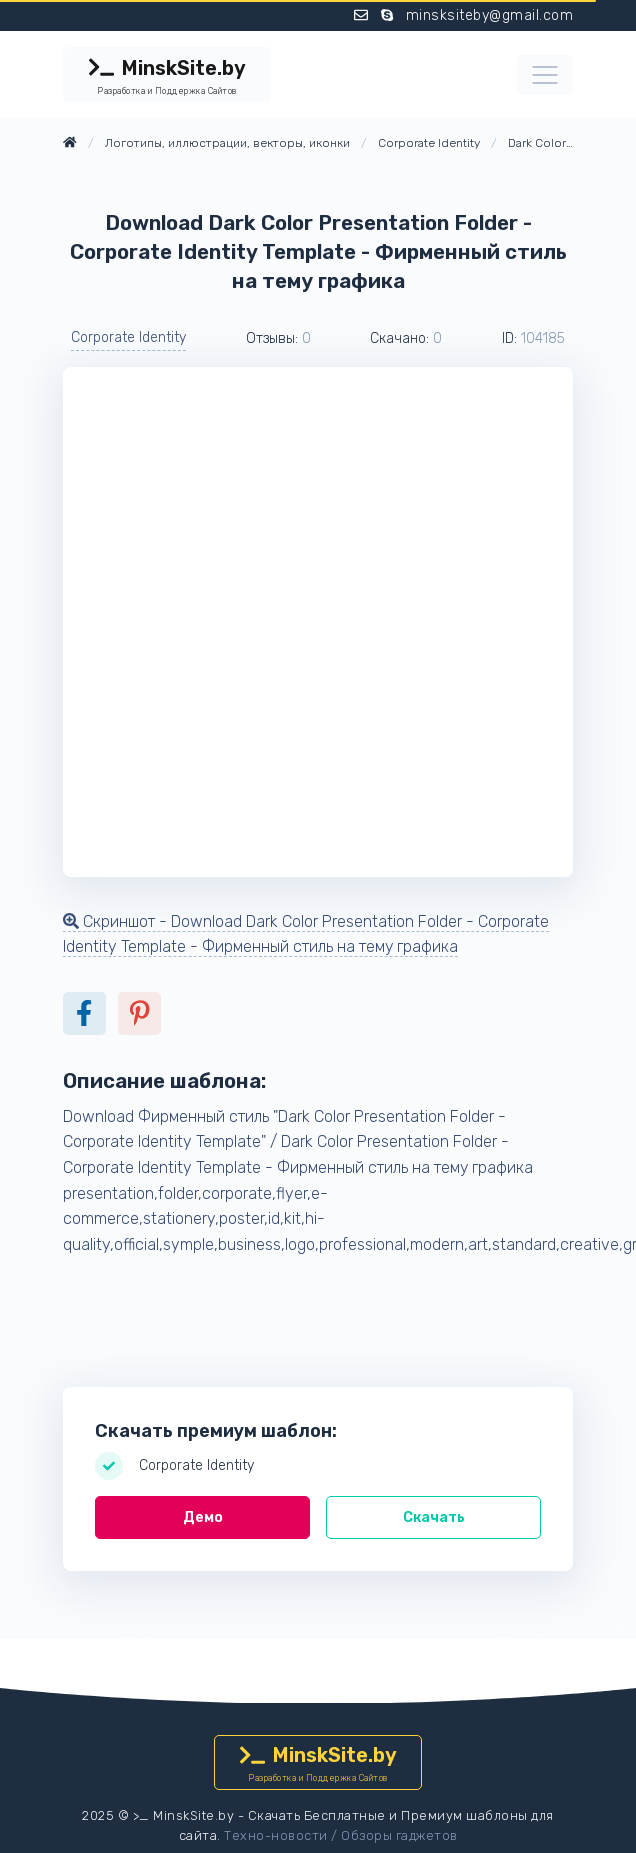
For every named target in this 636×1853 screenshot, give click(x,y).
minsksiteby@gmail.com (490, 15)
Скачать (434, 1517)
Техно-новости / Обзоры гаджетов (341, 1835)
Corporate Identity (128, 337)
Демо (203, 1517)
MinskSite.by (167, 77)
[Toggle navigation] (545, 75)
